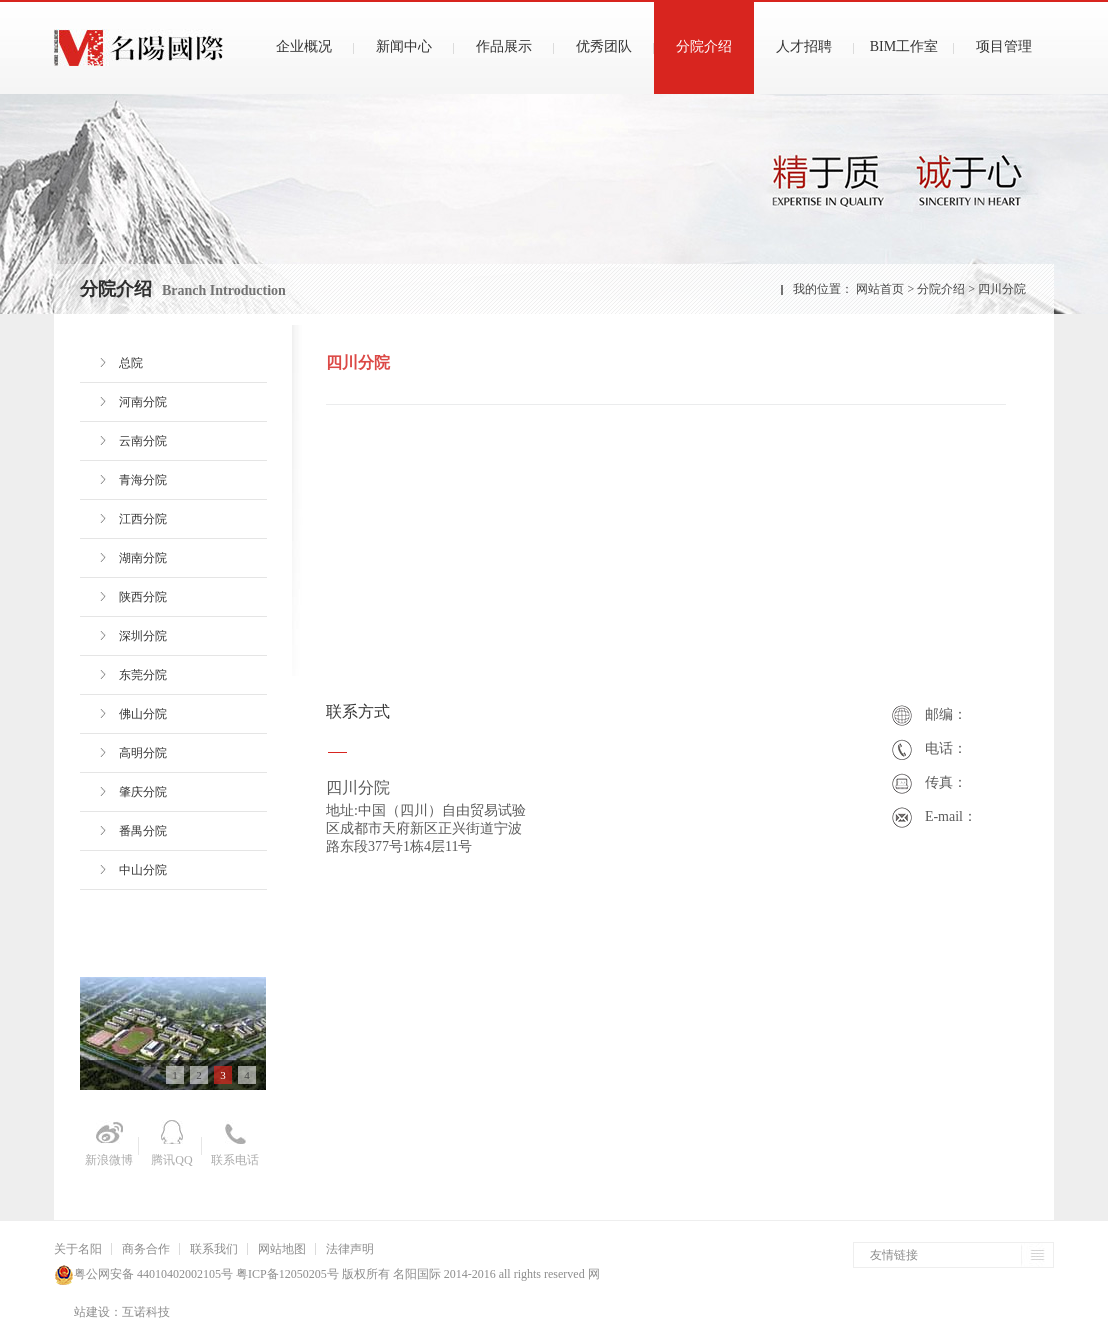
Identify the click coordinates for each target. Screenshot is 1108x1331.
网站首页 (880, 289)
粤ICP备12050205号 (286, 1274)
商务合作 (146, 1249)
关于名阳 (78, 1249)
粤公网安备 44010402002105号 (153, 1274)
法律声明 (350, 1249)
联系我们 (214, 1249)
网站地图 (282, 1249)
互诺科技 (146, 1312)
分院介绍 (942, 289)
